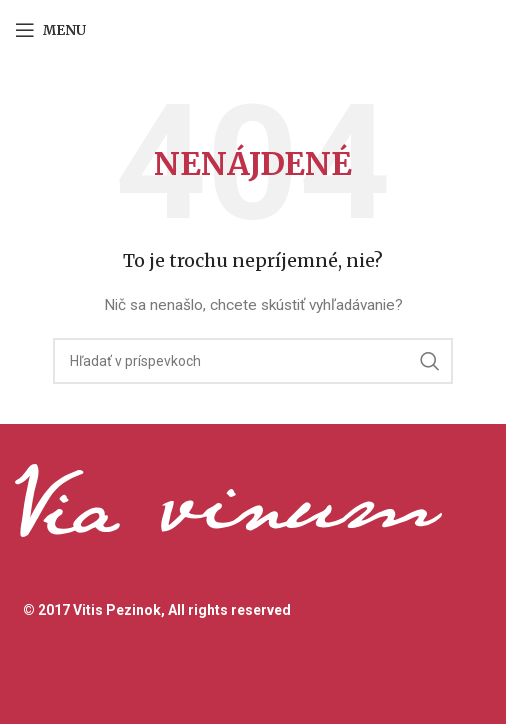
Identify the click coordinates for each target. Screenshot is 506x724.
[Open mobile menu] (50, 30)
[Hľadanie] (253, 361)
